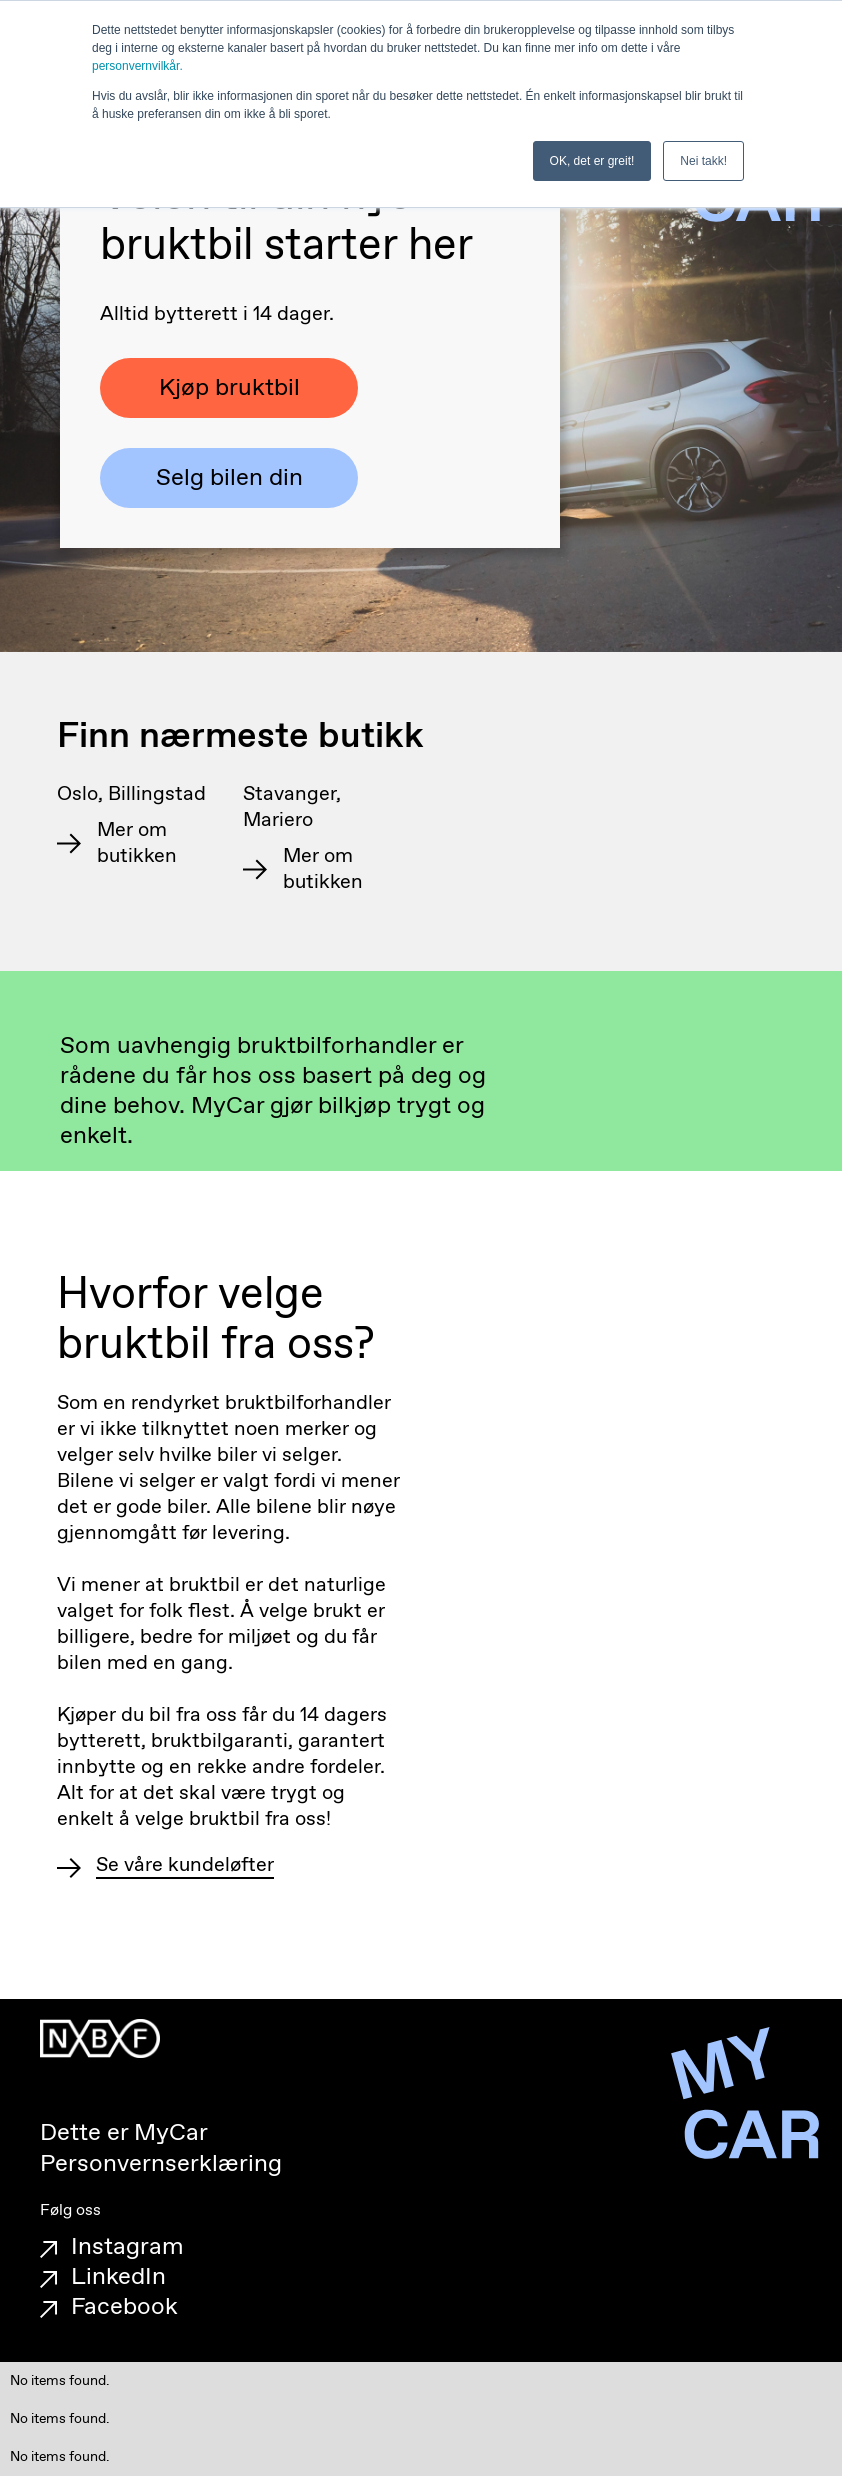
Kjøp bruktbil (229, 388)
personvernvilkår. (137, 66)
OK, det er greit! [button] (592, 161)
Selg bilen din (229, 478)
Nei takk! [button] (703, 161)
